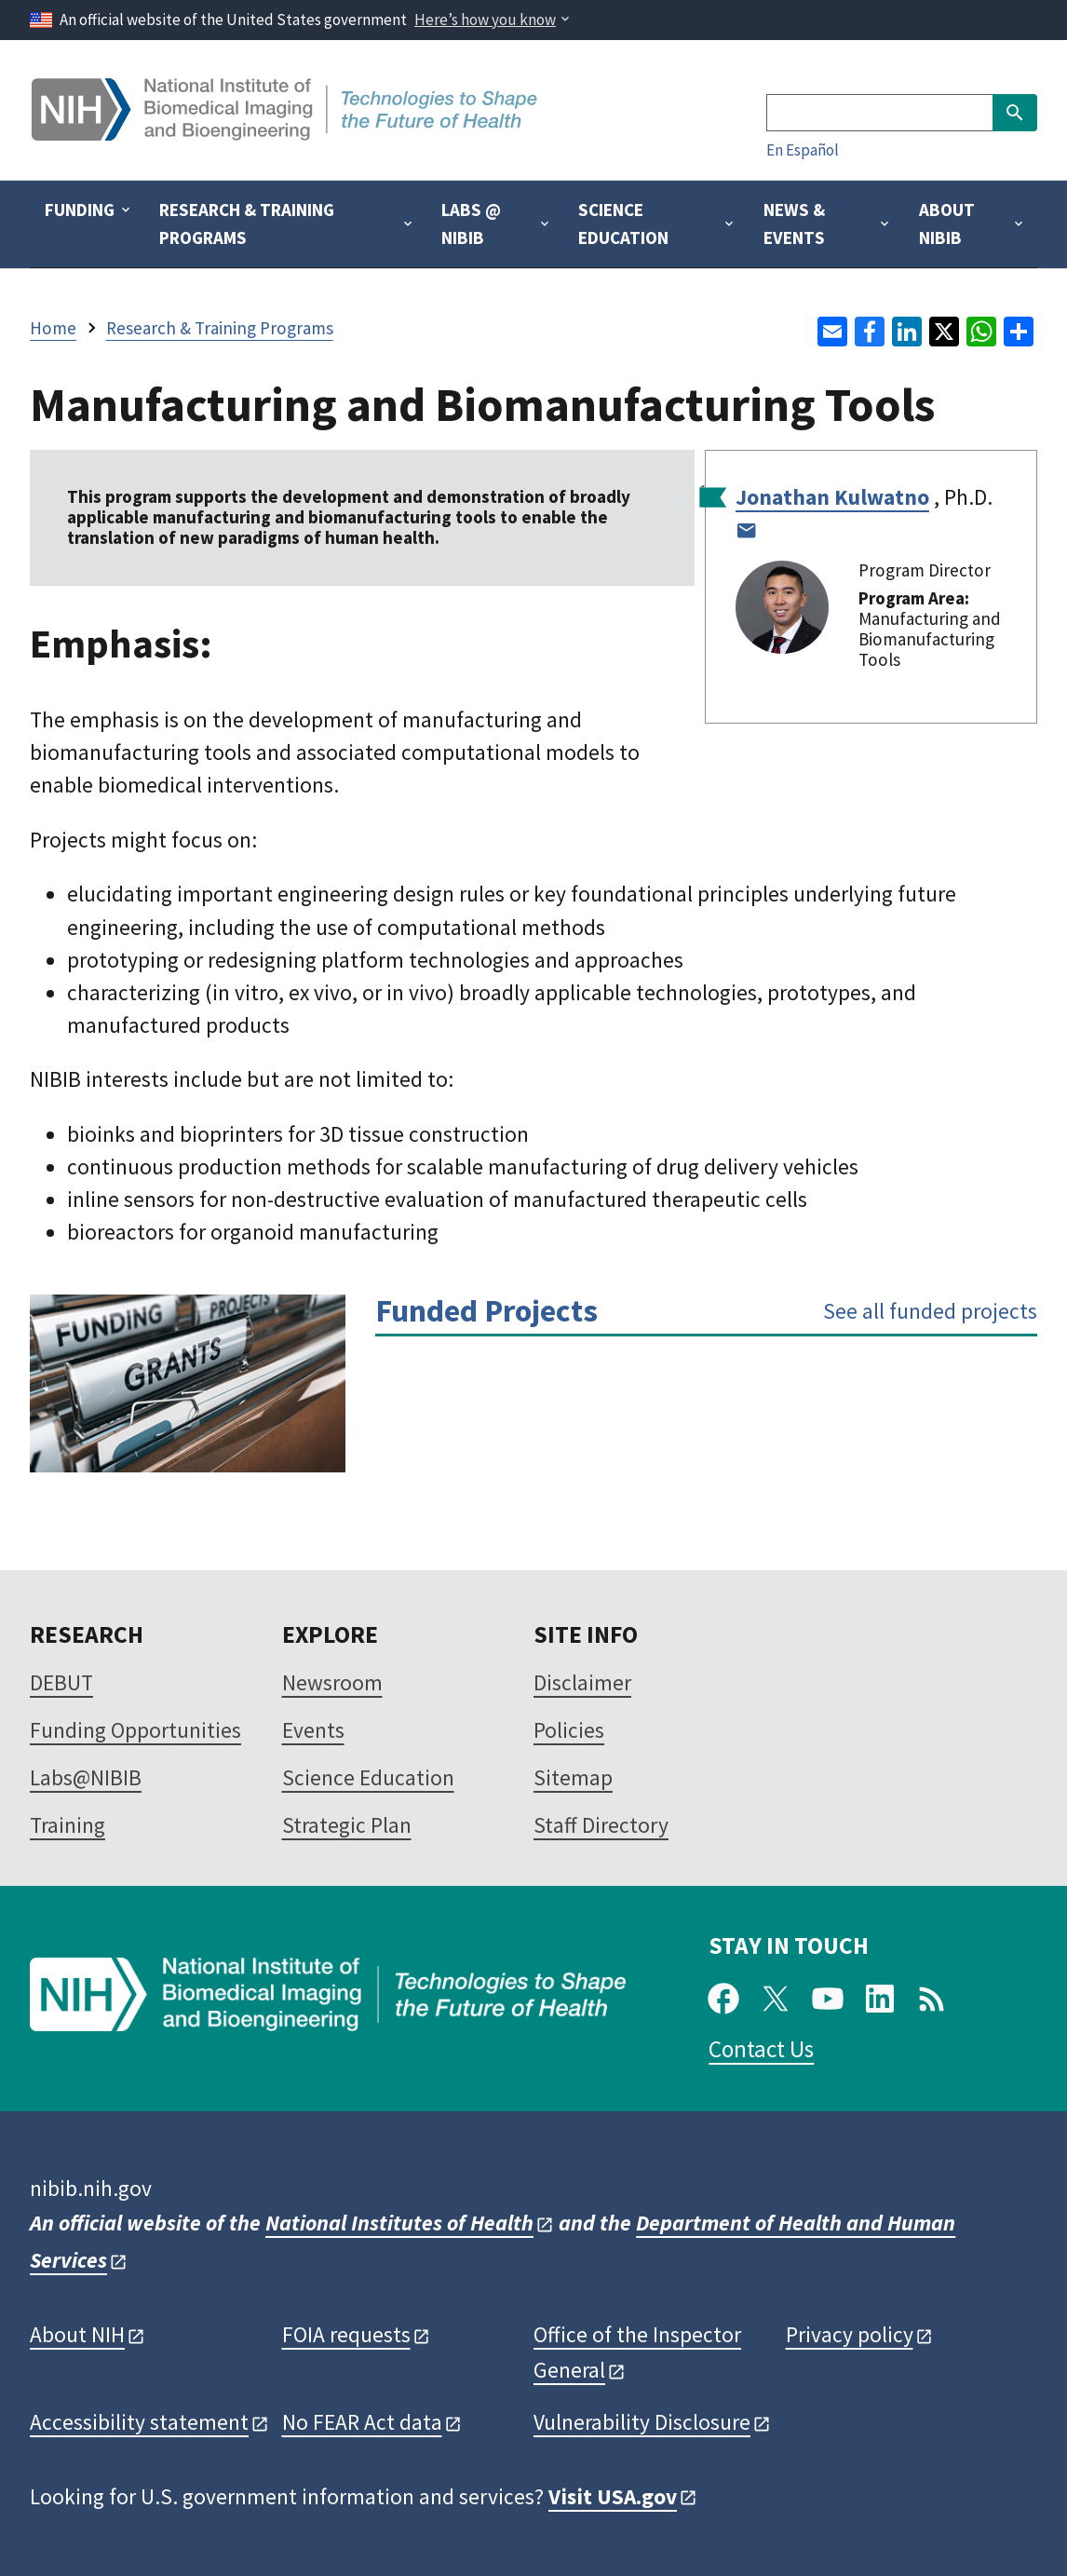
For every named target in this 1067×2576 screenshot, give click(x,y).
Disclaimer (582, 1682)
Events (313, 1729)
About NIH (77, 2334)
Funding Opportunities (135, 1729)
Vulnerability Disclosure (642, 2421)
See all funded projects (930, 1310)
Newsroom (332, 1682)
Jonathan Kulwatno (832, 496)
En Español (802, 150)
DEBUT (61, 1682)
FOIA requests (346, 2334)
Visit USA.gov (612, 2496)
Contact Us (761, 2049)
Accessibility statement (139, 2421)
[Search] (879, 112)
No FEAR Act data (362, 2421)
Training (67, 1824)
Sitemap (573, 1777)
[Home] (286, 133)
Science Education (368, 1777)
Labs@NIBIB (86, 1777)
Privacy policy (849, 2334)
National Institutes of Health (399, 2222)
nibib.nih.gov (91, 2188)
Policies (569, 1729)
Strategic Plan (347, 1824)
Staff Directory (601, 1824)
